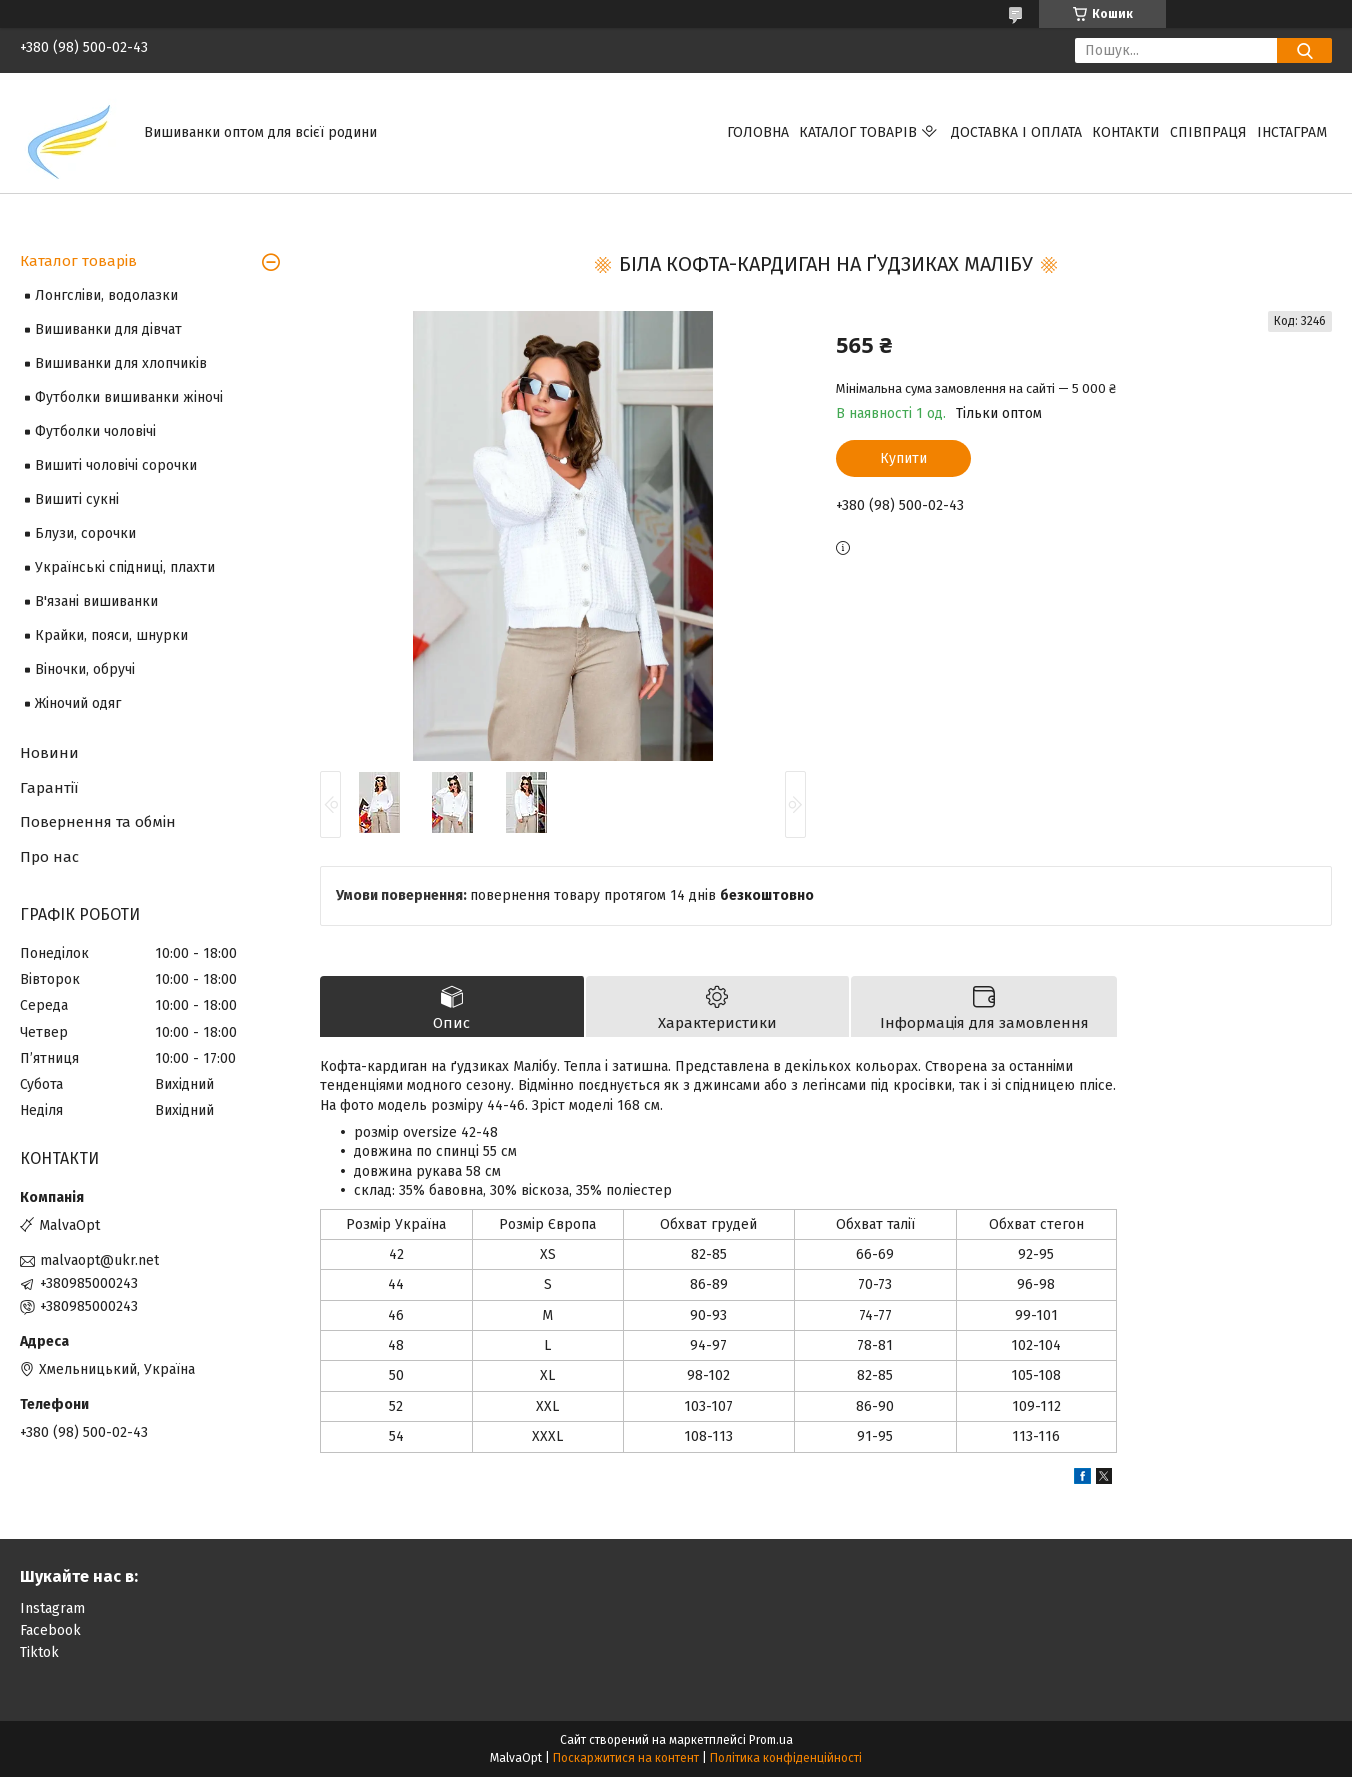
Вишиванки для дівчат (108, 329)
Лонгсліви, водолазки (106, 295)
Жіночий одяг (78, 703)
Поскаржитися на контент (626, 1758)
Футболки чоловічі (95, 431)
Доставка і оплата (1016, 132)
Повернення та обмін (98, 822)
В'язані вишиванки (96, 601)
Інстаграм (1292, 132)
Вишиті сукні (77, 499)
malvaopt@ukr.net (99, 1260)
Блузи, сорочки (85, 533)
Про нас (49, 857)
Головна (758, 132)
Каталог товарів (858, 132)
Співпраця (1208, 132)
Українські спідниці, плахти (125, 567)
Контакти (1126, 132)
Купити (903, 458)
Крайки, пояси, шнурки (111, 635)
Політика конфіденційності (786, 1758)
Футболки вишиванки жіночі (129, 397)
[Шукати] (1304, 50)
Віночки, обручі (85, 669)
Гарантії (49, 788)
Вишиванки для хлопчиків (121, 363)
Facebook (50, 1630)
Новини (49, 753)
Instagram (52, 1608)
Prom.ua (771, 1740)
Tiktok (39, 1652)
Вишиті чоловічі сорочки (116, 465)
